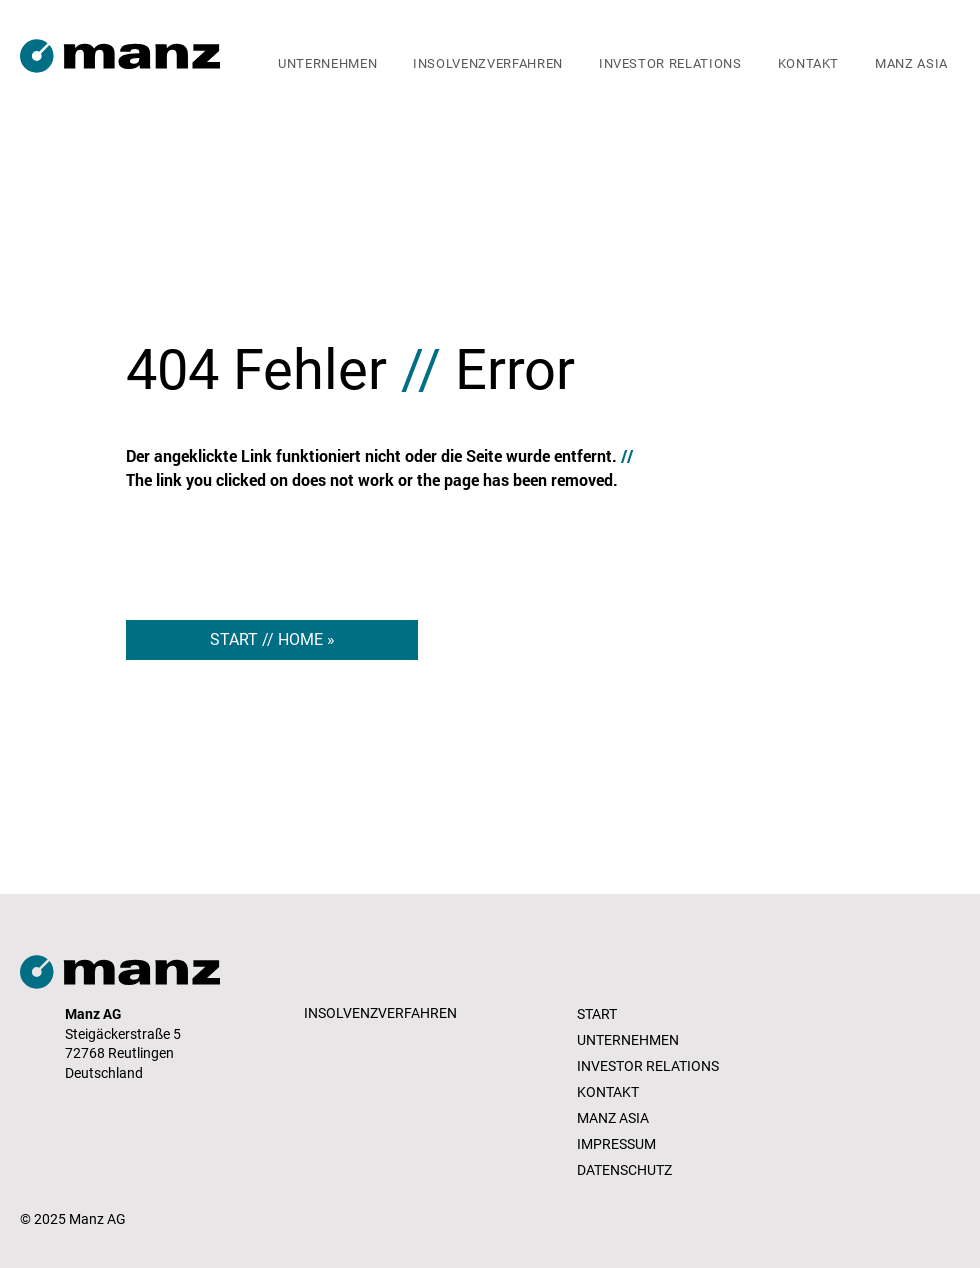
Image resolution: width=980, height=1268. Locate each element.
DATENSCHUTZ (624, 1170)
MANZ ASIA (613, 1118)
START (597, 1014)
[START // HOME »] (272, 640)
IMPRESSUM (616, 1144)
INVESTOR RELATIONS (648, 1066)
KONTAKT (608, 1092)
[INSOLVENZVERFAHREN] (382, 1014)
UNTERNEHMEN (628, 1040)
